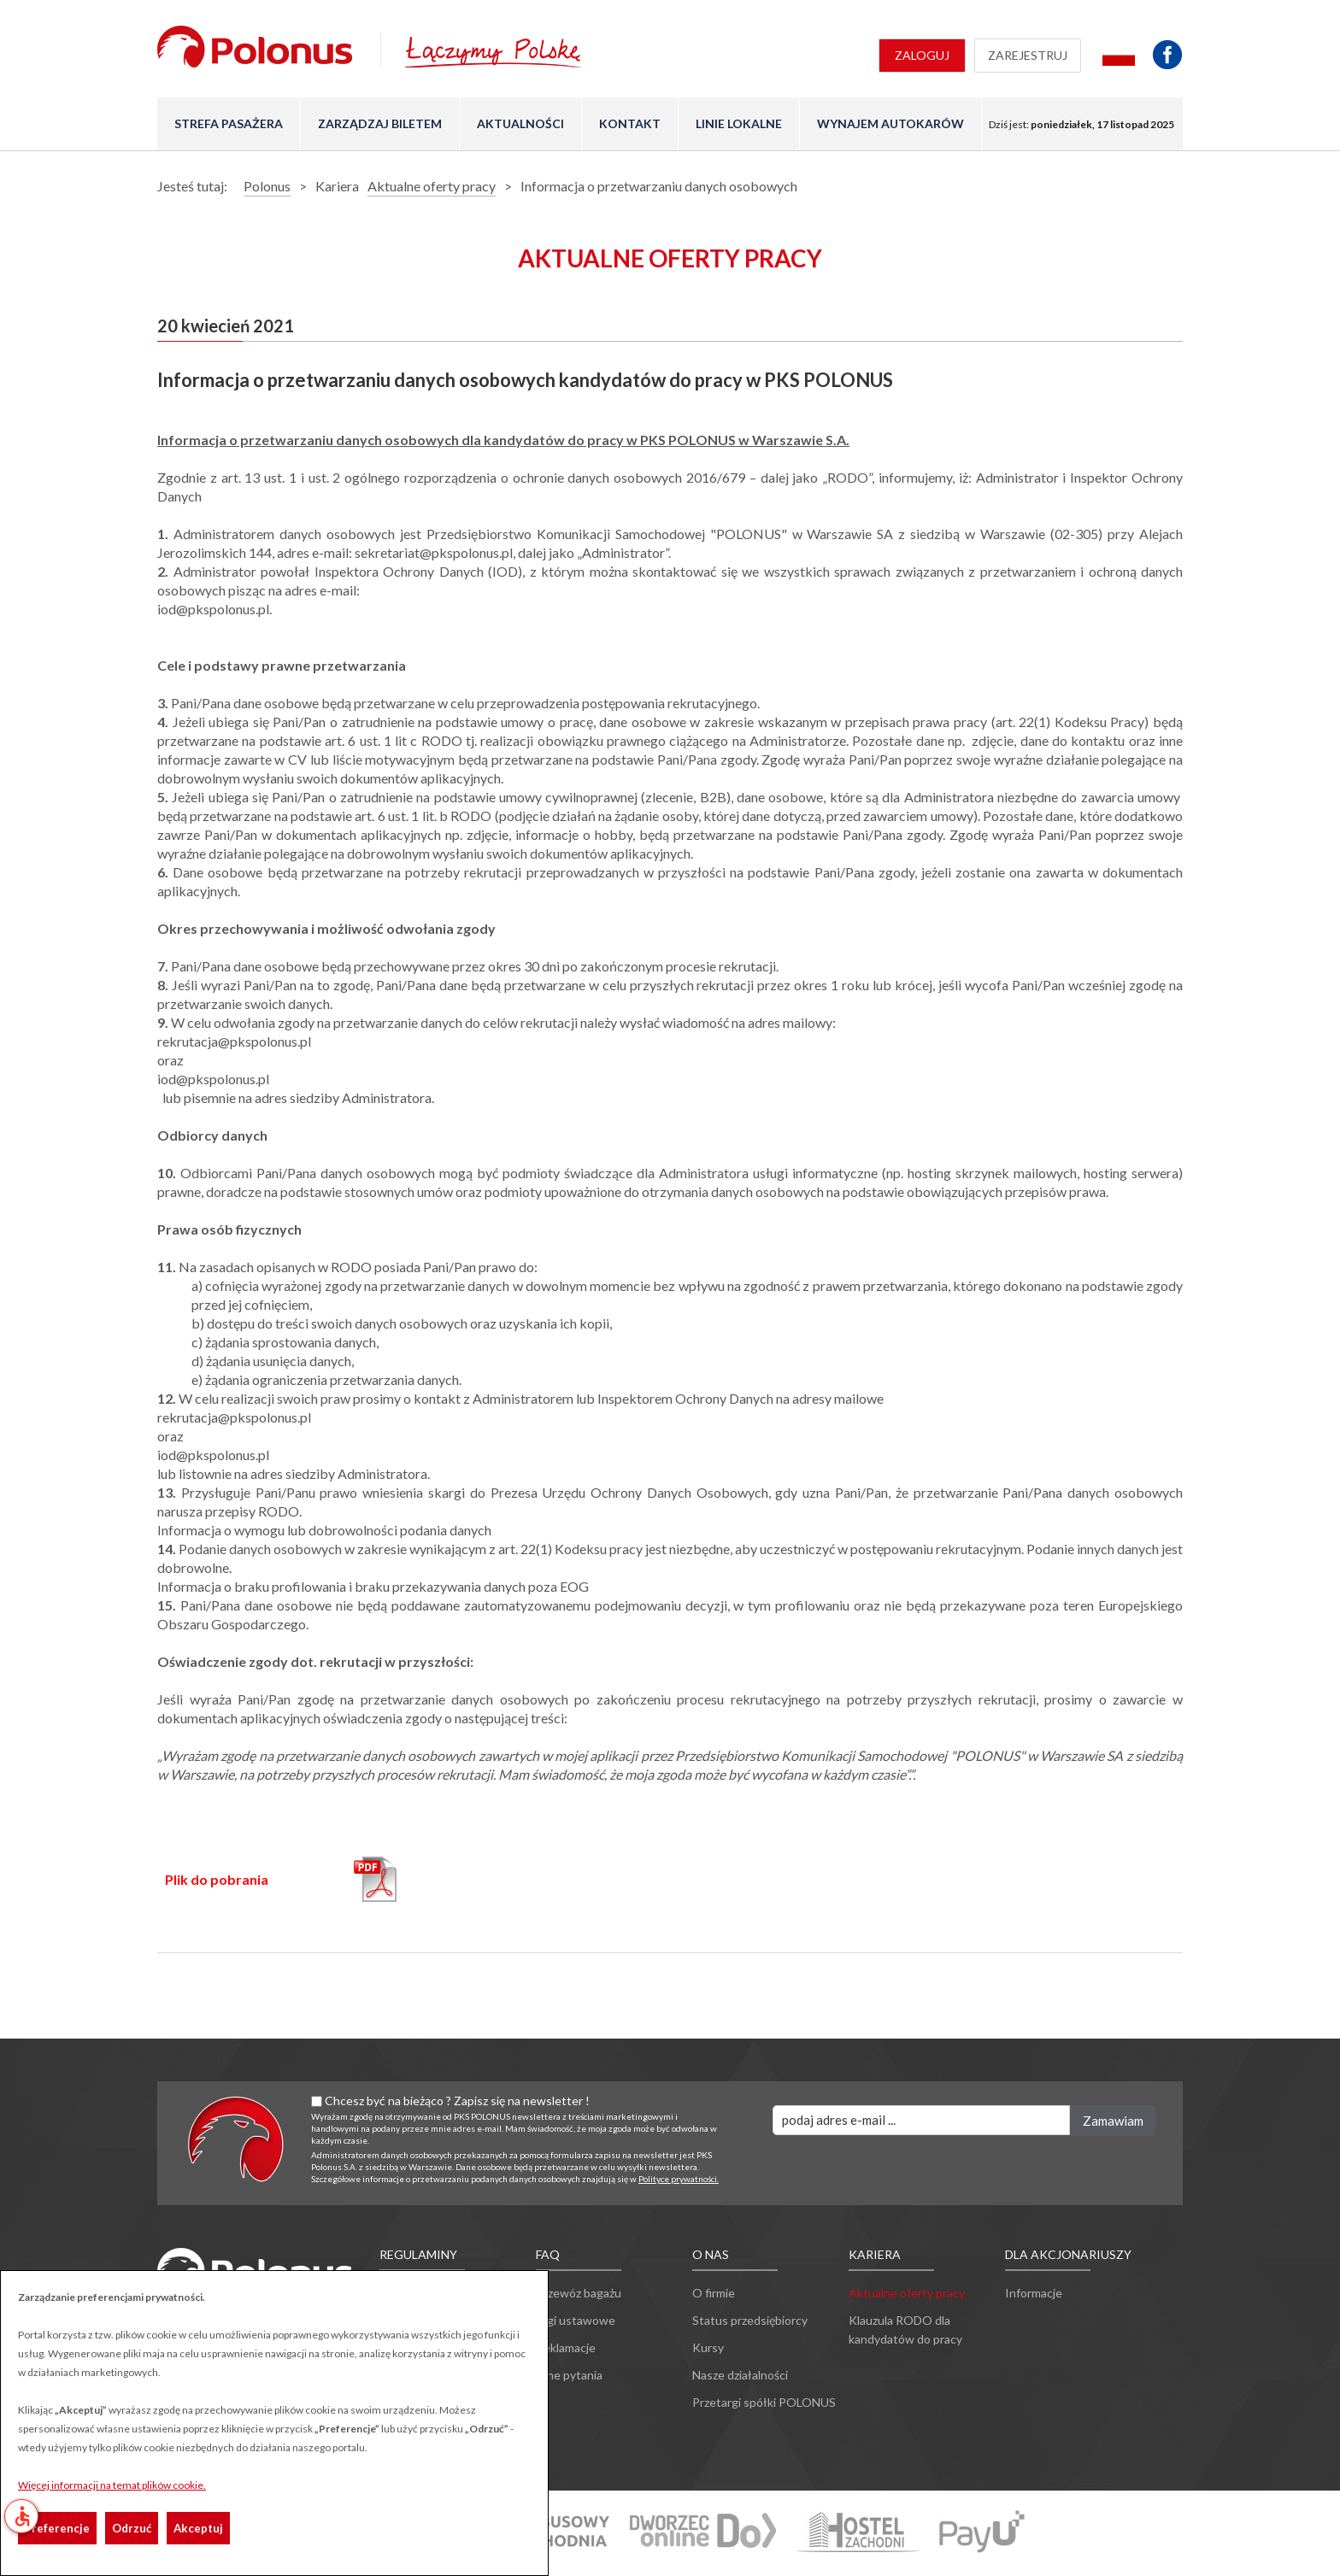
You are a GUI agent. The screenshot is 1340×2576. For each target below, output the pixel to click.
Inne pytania (569, 2375)
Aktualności (520, 123)
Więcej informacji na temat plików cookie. (112, 2485)
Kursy (708, 2347)
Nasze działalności (740, 2375)
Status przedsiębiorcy (750, 2320)
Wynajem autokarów (890, 123)
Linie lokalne (739, 123)
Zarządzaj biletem (380, 123)
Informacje (1033, 2293)
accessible (22, 2516)
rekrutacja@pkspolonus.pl (235, 1041)
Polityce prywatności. (678, 2179)
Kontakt (630, 123)
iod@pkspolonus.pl (213, 1079)
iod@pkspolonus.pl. (214, 609)
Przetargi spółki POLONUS (764, 2402)
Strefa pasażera (228, 123)
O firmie (713, 2293)
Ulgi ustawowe (575, 2320)
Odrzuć (131, 2528)
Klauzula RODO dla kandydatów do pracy (905, 2329)
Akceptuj (198, 2528)
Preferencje (57, 2528)
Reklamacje (566, 2347)
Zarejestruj (1027, 55)
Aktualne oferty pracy (907, 2293)
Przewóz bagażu (578, 2293)
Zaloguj (922, 55)
